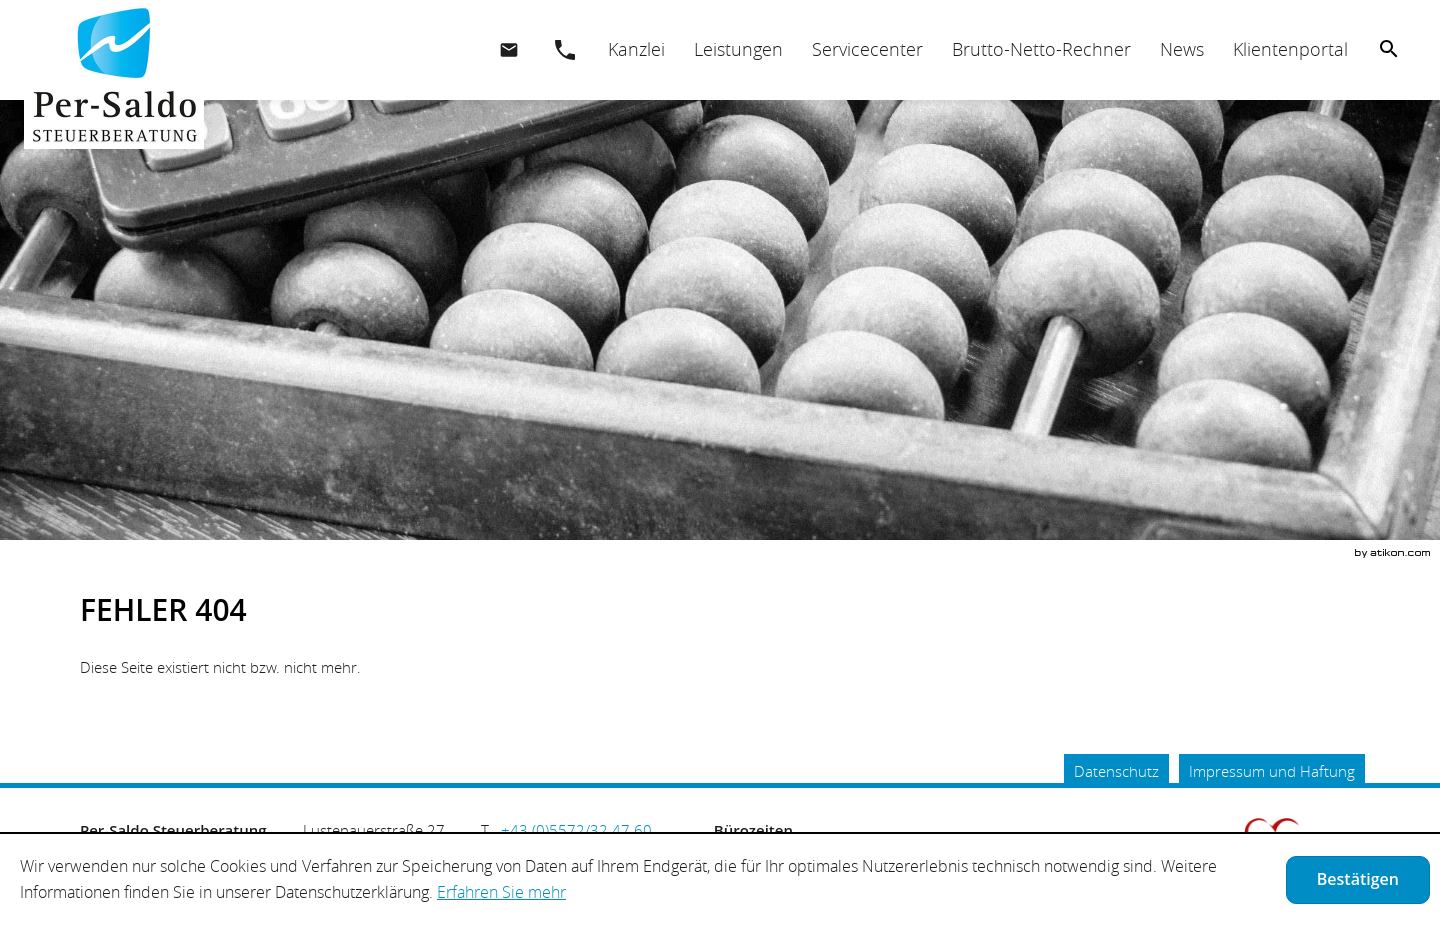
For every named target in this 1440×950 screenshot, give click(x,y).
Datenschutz (1116, 771)
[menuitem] (636, 49)
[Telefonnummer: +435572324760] (576, 830)
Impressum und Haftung (1272, 771)
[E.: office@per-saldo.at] (509, 50)
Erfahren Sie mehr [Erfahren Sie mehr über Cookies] (501, 892)
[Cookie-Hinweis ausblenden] (1358, 880)
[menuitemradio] (738, 49)
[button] (565, 50)
